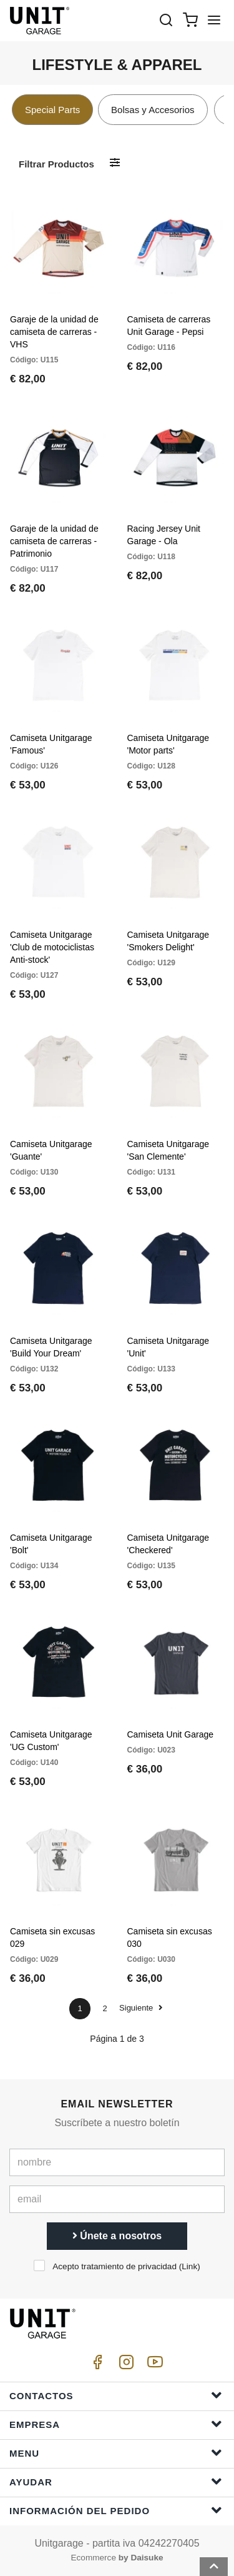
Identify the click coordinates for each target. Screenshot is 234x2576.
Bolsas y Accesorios (152, 109)
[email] (117, 2199)
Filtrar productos (56, 164)
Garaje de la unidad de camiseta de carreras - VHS (54, 331)
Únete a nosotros (117, 2235)
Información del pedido (115, 2510)
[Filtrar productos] (115, 163)
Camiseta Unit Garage (170, 1734)
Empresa (115, 2424)
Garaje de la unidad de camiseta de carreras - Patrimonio (54, 541)
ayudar (115, 2481)
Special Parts (52, 109)
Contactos (115, 2395)
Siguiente (141, 2007)
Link (189, 2266)
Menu (115, 2452)
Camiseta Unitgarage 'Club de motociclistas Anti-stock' (52, 947)
